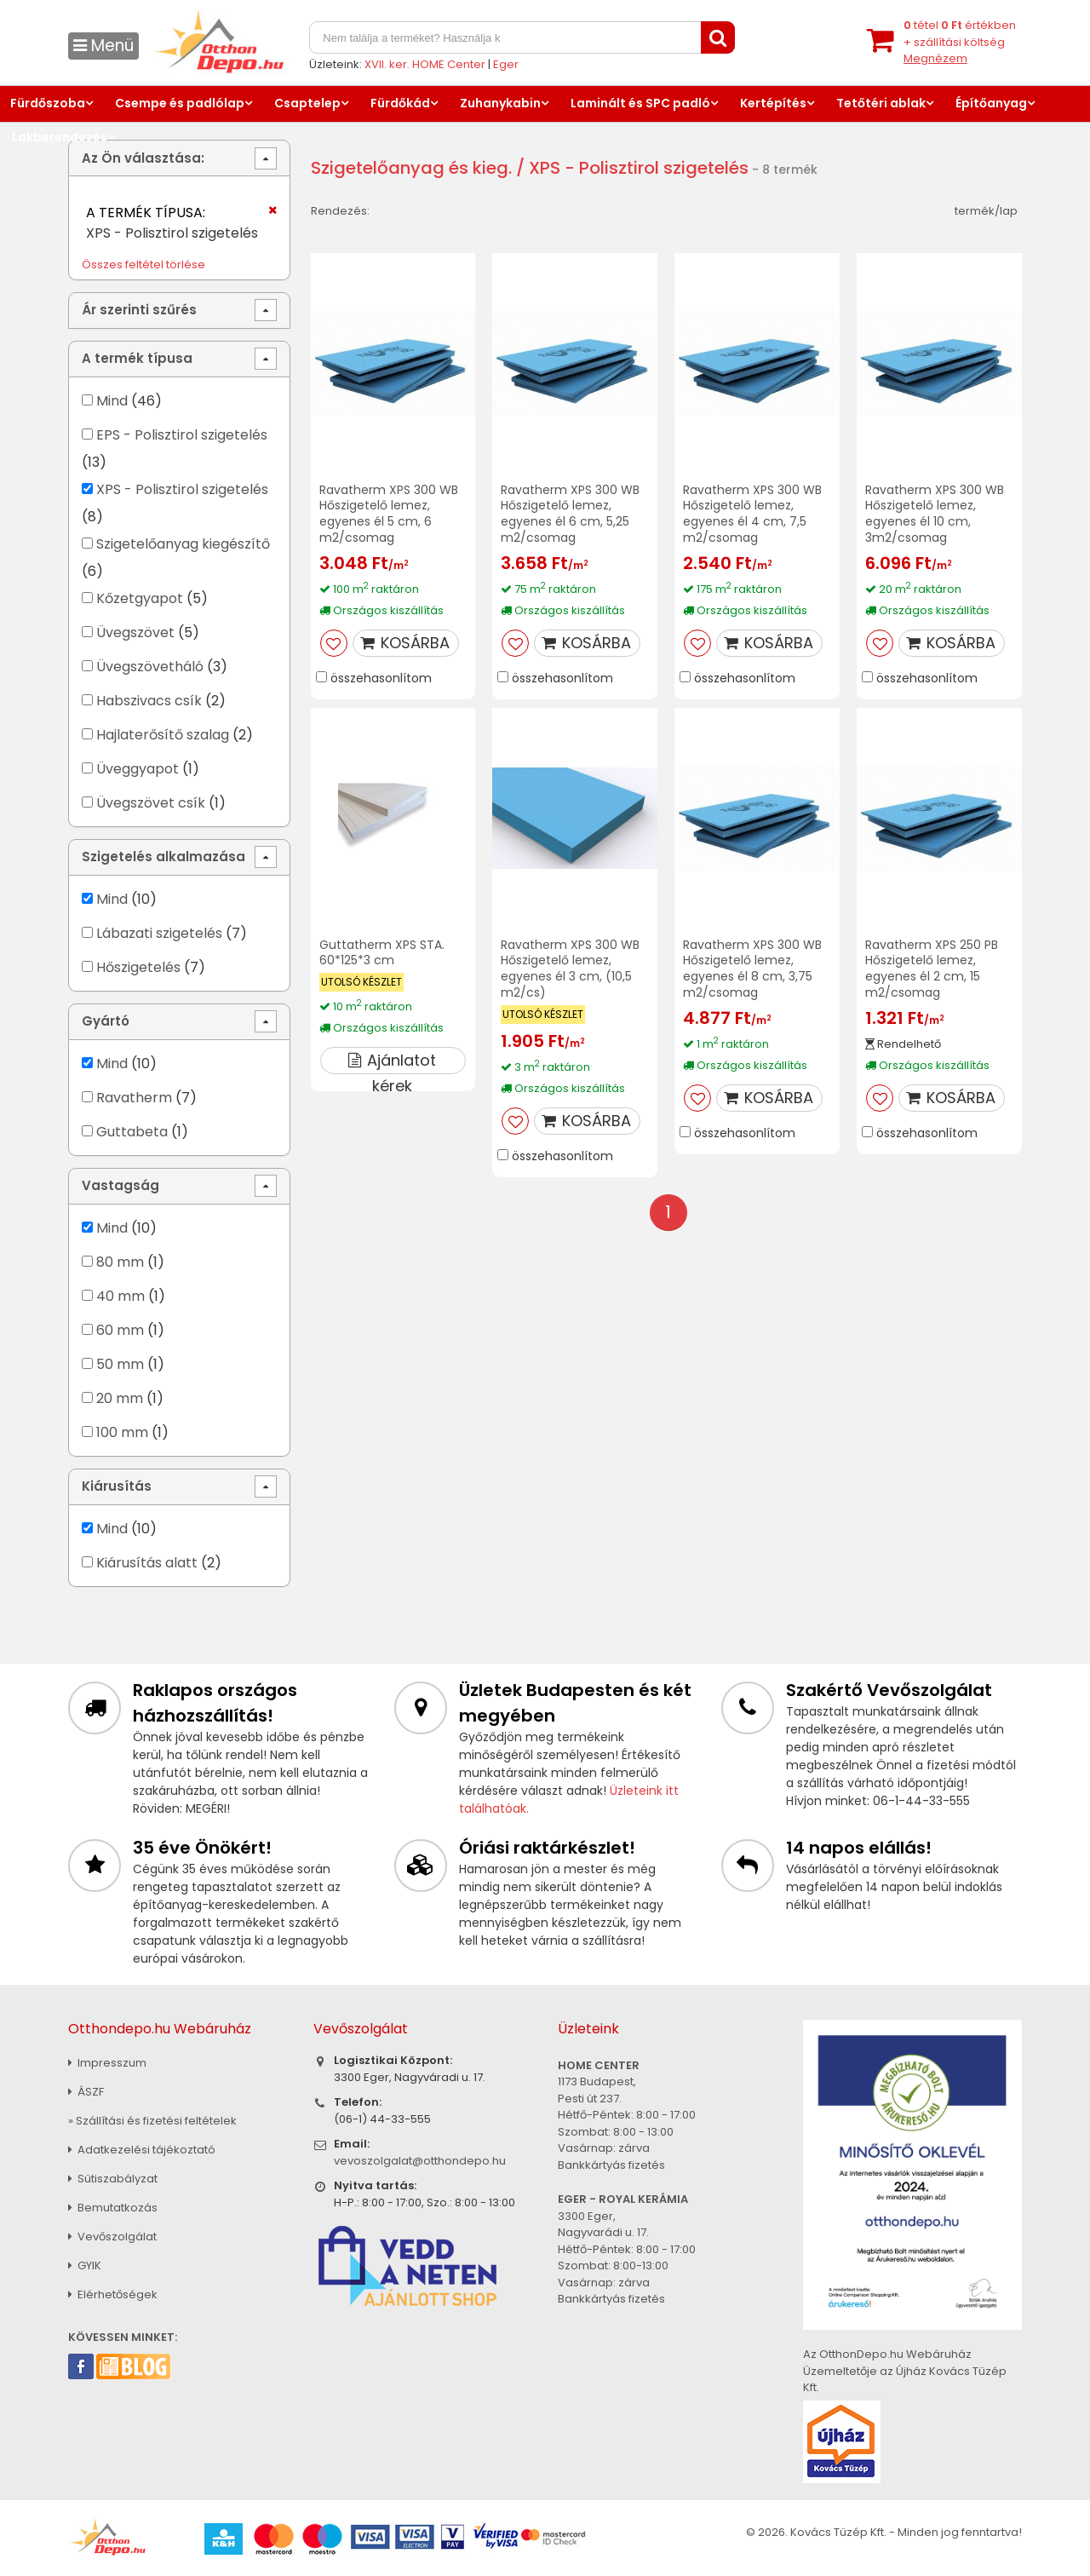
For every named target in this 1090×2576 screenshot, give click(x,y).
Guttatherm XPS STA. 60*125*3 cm (382, 952)
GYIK (84, 2265)
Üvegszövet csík (150, 803)
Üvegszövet (135, 632)
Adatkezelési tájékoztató (141, 2150)
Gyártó (105, 1021)
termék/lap (986, 211)
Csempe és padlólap (179, 103)
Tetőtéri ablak (881, 103)
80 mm (120, 1262)
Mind (112, 401)
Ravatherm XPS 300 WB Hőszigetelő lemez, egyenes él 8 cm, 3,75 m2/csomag (752, 969)
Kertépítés (773, 103)
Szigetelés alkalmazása (163, 856)
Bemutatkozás (113, 2207)
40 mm (120, 1296)
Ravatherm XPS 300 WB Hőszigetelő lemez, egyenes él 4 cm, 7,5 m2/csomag (752, 514)
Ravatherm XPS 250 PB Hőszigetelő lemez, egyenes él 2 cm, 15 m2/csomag (931, 969)
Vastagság (120, 1185)
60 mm (120, 1330)
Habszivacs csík (149, 700)
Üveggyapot (137, 769)
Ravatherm (134, 1097)
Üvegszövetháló (150, 666)
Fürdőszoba (47, 103)
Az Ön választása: (143, 158)
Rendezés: (340, 211)
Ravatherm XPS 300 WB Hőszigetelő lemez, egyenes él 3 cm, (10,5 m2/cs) (570, 969)
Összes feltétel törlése (143, 264)
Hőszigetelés (138, 967)
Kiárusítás (117, 1486)
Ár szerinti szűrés (139, 310)
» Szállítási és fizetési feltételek (152, 2121)
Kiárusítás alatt (147, 1563)
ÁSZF (86, 2092)
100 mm (122, 1432)
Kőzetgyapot (139, 598)
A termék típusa (137, 358)
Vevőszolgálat (112, 2236)
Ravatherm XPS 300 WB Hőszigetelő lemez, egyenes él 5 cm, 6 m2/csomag (388, 514)
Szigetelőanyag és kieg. (411, 168)
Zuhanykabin (500, 103)
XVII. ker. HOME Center (424, 64)
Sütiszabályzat (113, 2179)
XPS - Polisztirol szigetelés (182, 489)
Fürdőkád (400, 103)
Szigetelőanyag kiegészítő (183, 544)
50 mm (120, 1364)
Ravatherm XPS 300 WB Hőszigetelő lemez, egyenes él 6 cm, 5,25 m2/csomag (570, 514)
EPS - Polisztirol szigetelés (181, 435)
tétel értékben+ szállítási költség (960, 41)
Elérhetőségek (113, 2294)
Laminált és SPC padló (640, 103)
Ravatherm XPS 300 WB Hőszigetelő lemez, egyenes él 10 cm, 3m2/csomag (934, 514)
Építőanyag (991, 103)
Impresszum (107, 2063)
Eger (506, 64)
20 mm (119, 1398)
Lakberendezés (59, 137)
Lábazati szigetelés (159, 933)
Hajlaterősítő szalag (162, 735)
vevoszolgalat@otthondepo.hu (420, 2161)
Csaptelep (307, 103)
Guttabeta (132, 1131)
